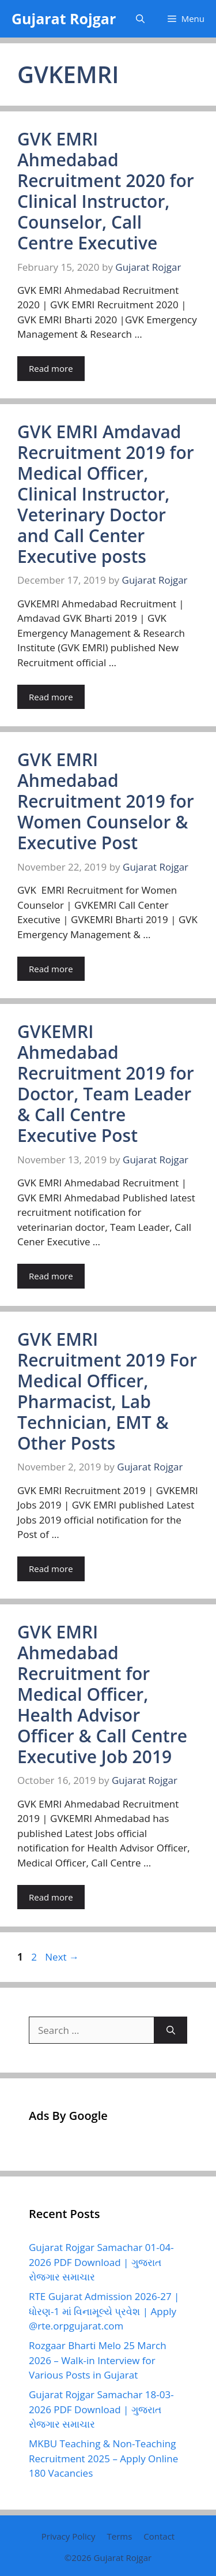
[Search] (170, 2030)
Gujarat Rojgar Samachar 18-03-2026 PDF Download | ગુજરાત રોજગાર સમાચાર (101, 2409)
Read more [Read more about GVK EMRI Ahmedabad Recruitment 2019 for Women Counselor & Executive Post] (51, 969)
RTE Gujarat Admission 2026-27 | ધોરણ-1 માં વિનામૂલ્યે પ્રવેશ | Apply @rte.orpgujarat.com (104, 2311)
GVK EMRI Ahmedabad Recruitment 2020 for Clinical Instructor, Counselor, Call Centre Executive (105, 191)
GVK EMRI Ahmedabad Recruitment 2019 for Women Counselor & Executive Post (105, 801)
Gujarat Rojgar (64, 18)
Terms (119, 2536)
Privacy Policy (68, 2536)
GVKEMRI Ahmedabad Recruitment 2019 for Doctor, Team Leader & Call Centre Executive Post (105, 1083)
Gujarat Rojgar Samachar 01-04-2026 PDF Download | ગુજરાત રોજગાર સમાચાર (101, 2262)
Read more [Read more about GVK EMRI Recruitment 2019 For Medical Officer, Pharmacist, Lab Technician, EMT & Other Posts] (51, 1568)
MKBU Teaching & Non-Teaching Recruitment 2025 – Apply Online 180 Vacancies (103, 2458)
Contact (159, 2536)
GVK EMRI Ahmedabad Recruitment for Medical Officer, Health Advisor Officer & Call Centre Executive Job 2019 (102, 1694)
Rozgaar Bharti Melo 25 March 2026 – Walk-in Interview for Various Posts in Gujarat (97, 2360)
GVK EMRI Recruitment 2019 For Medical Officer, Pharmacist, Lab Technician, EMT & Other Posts (107, 1391)
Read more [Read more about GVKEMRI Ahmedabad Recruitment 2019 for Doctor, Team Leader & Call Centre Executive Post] (51, 1276)
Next (62, 1956)
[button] (140, 19)
